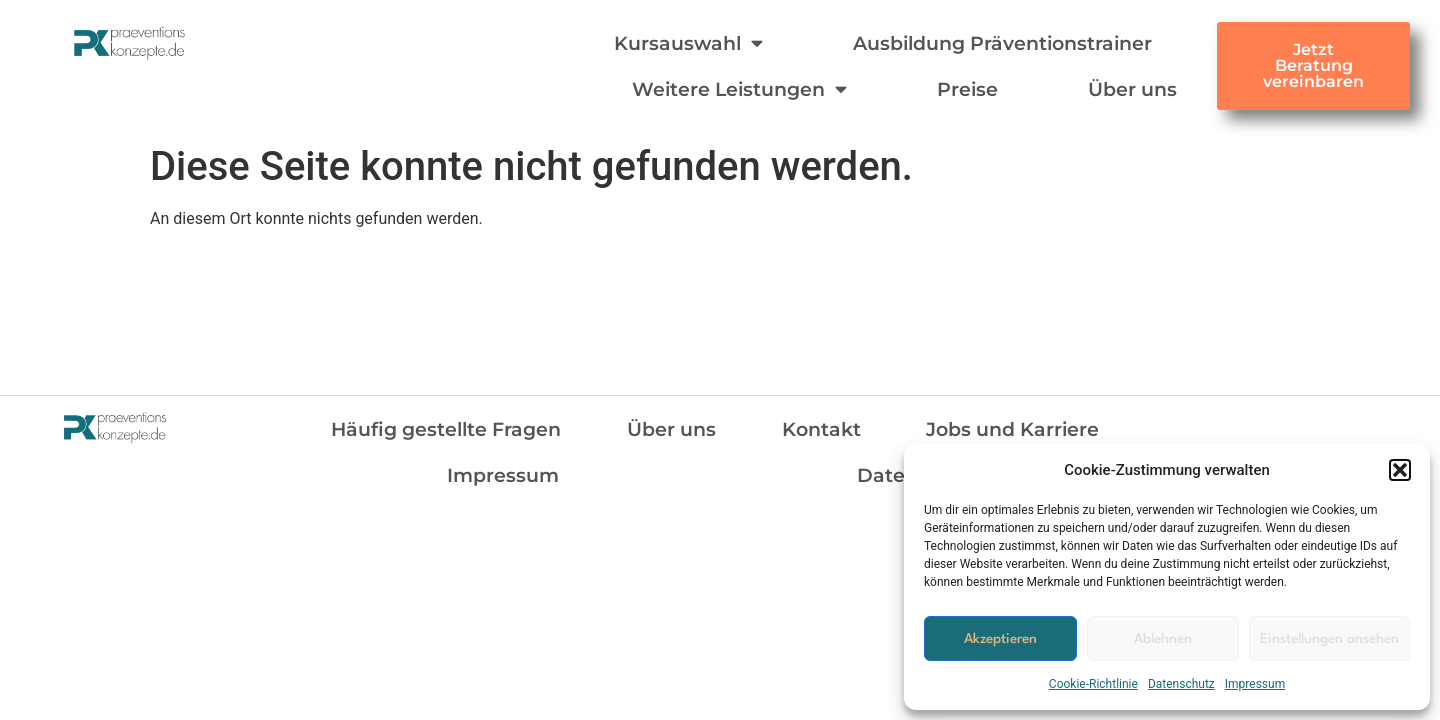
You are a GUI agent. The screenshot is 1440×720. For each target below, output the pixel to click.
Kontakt (821, 429)
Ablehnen (1163, 639)
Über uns (1132, 89)
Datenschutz (1181, 684)
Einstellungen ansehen (1329, 639)
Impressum (1255, 684)
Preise (967, 89)
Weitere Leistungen (739, 88)
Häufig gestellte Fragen (446, 429)
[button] (1400, 470)
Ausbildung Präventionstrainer (1002, 43)
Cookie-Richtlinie (1093, 684)
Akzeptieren (1000, 639)
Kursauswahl (688, 42)
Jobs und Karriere (1012, 429)
